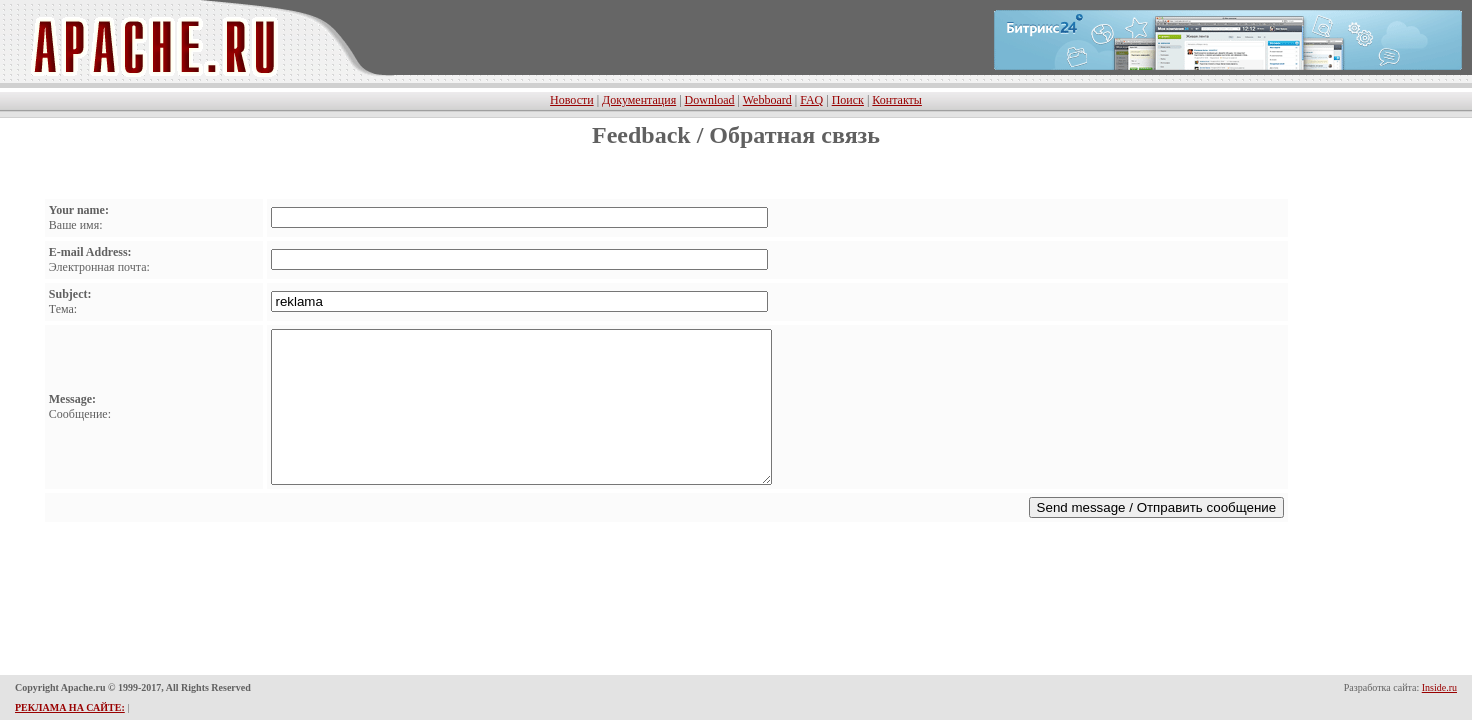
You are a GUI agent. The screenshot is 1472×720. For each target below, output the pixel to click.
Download (710, 99)
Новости (572, 99)
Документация (639, 99)
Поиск (848, 99)
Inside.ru (1439, 688)
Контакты (897, 99)
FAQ (811, 99)
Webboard (767, 99)
